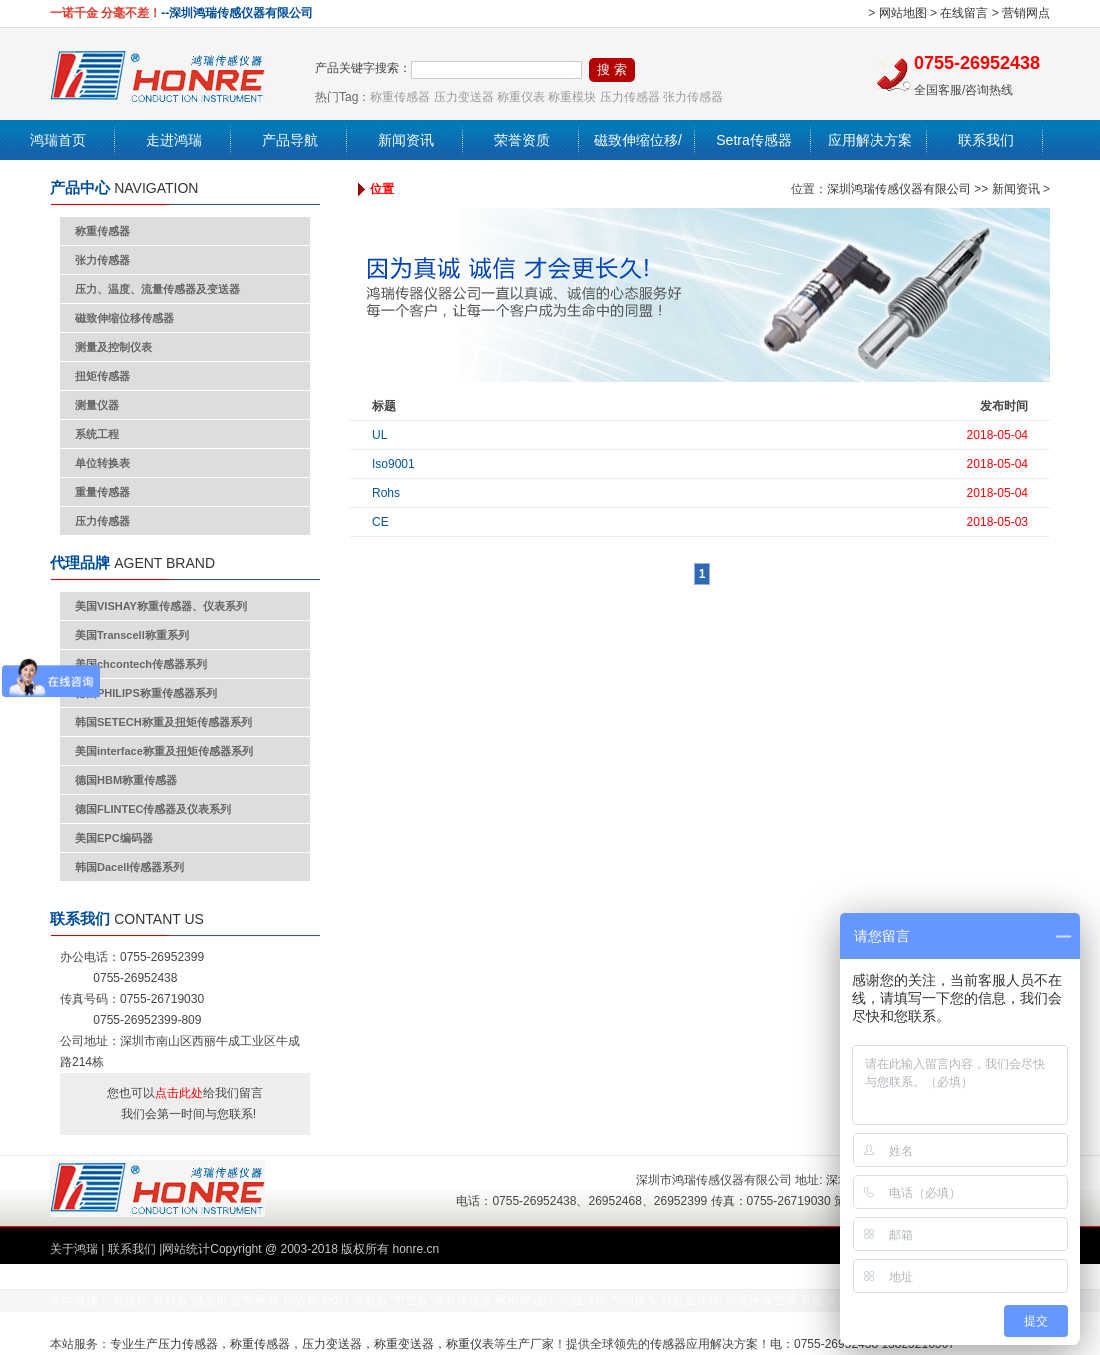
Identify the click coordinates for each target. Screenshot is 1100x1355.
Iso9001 (393, 464)
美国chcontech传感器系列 (141, 664)
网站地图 (903, 13)
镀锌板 (171, 1300)
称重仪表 (521, 97)
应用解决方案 (870, 140)
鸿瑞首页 (58, 140)
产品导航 (290, 140)
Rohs (386, 493)
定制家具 (255, 1300)
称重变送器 (404, 1344)
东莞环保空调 (761, 1300)
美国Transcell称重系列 (132, 635)
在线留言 (964, 13)
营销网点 (1026, 13)
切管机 (301, 1300)
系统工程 (97, 434)
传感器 (668, 1344)
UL (379, 435)
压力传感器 (630, 97)
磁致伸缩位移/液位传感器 (638, 160)
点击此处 (179, 1093)
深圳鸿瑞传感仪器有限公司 (899, 189)
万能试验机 (830, 1300)
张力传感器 (693, 97)
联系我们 (986, 140)
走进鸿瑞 (174, 140)
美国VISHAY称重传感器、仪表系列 (161, 606)
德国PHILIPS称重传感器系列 (146, 693)
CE (380, 522)
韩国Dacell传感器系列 (129, 867)
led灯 (336, 1300)
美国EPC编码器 (114, 838)
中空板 (411, 1300)
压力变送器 (464, 97)
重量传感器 (102, 492)
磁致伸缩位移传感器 (124, 318)
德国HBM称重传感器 (126, 780)
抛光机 (210, 1300)
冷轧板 (371, 1300)
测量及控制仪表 (113, 347)
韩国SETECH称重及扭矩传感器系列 (163, 722)
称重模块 (572, 97)
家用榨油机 (525, 1300)
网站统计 (186, 1249)
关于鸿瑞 (74, 1249)
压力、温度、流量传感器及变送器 (157, 289)
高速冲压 (583, 1300)
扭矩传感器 (102, 376)
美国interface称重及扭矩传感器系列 (164, 751)
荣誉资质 (522, 140)
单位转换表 (102, 463)
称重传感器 (400, 97)
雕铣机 (131, 1300)
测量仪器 (97, 405)
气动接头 (634, 1300)
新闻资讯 (406, 140)
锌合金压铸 (691, 1300)
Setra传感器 (753, 140)
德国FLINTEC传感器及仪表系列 (153, 809)
